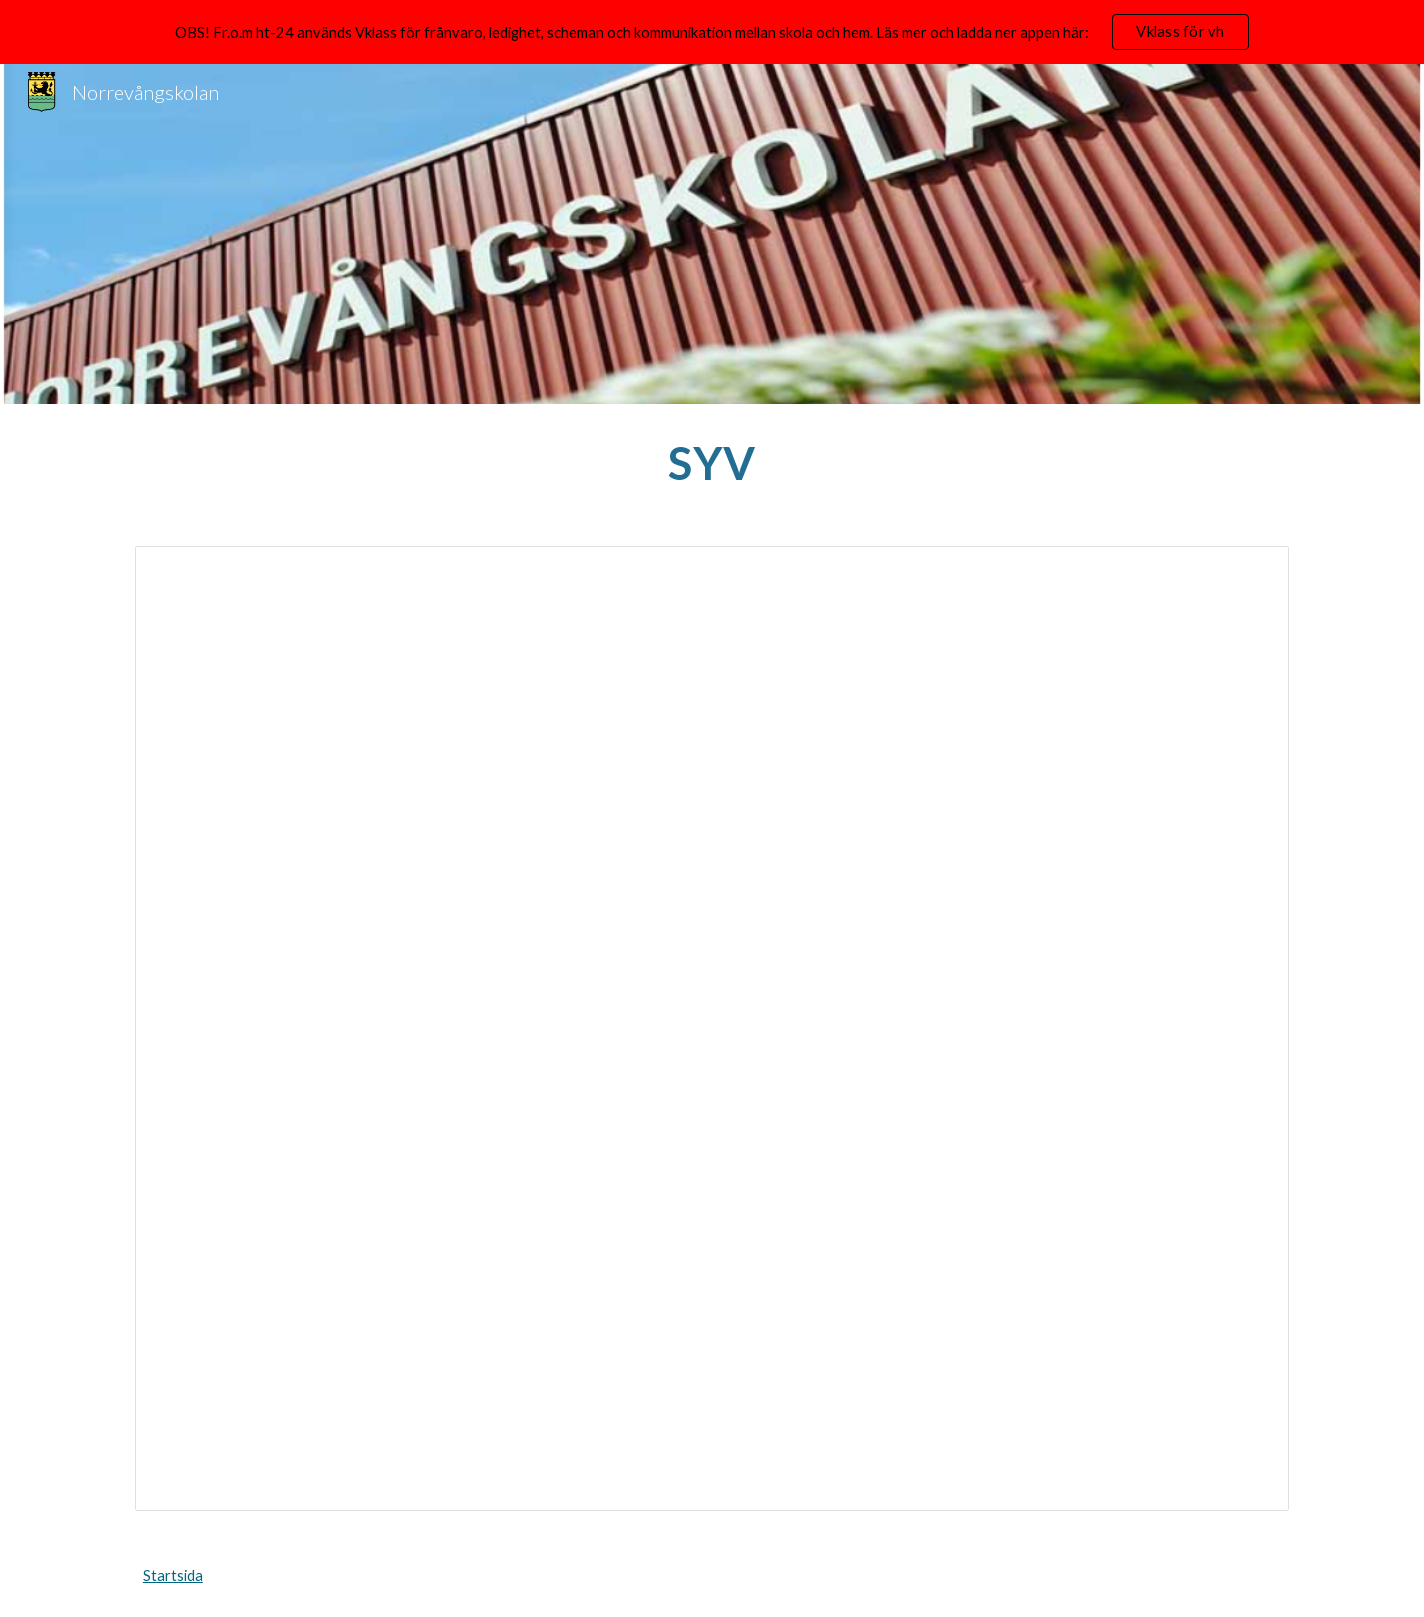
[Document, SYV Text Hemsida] (712, 1028)
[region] (712, 32)
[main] (712, 463)
